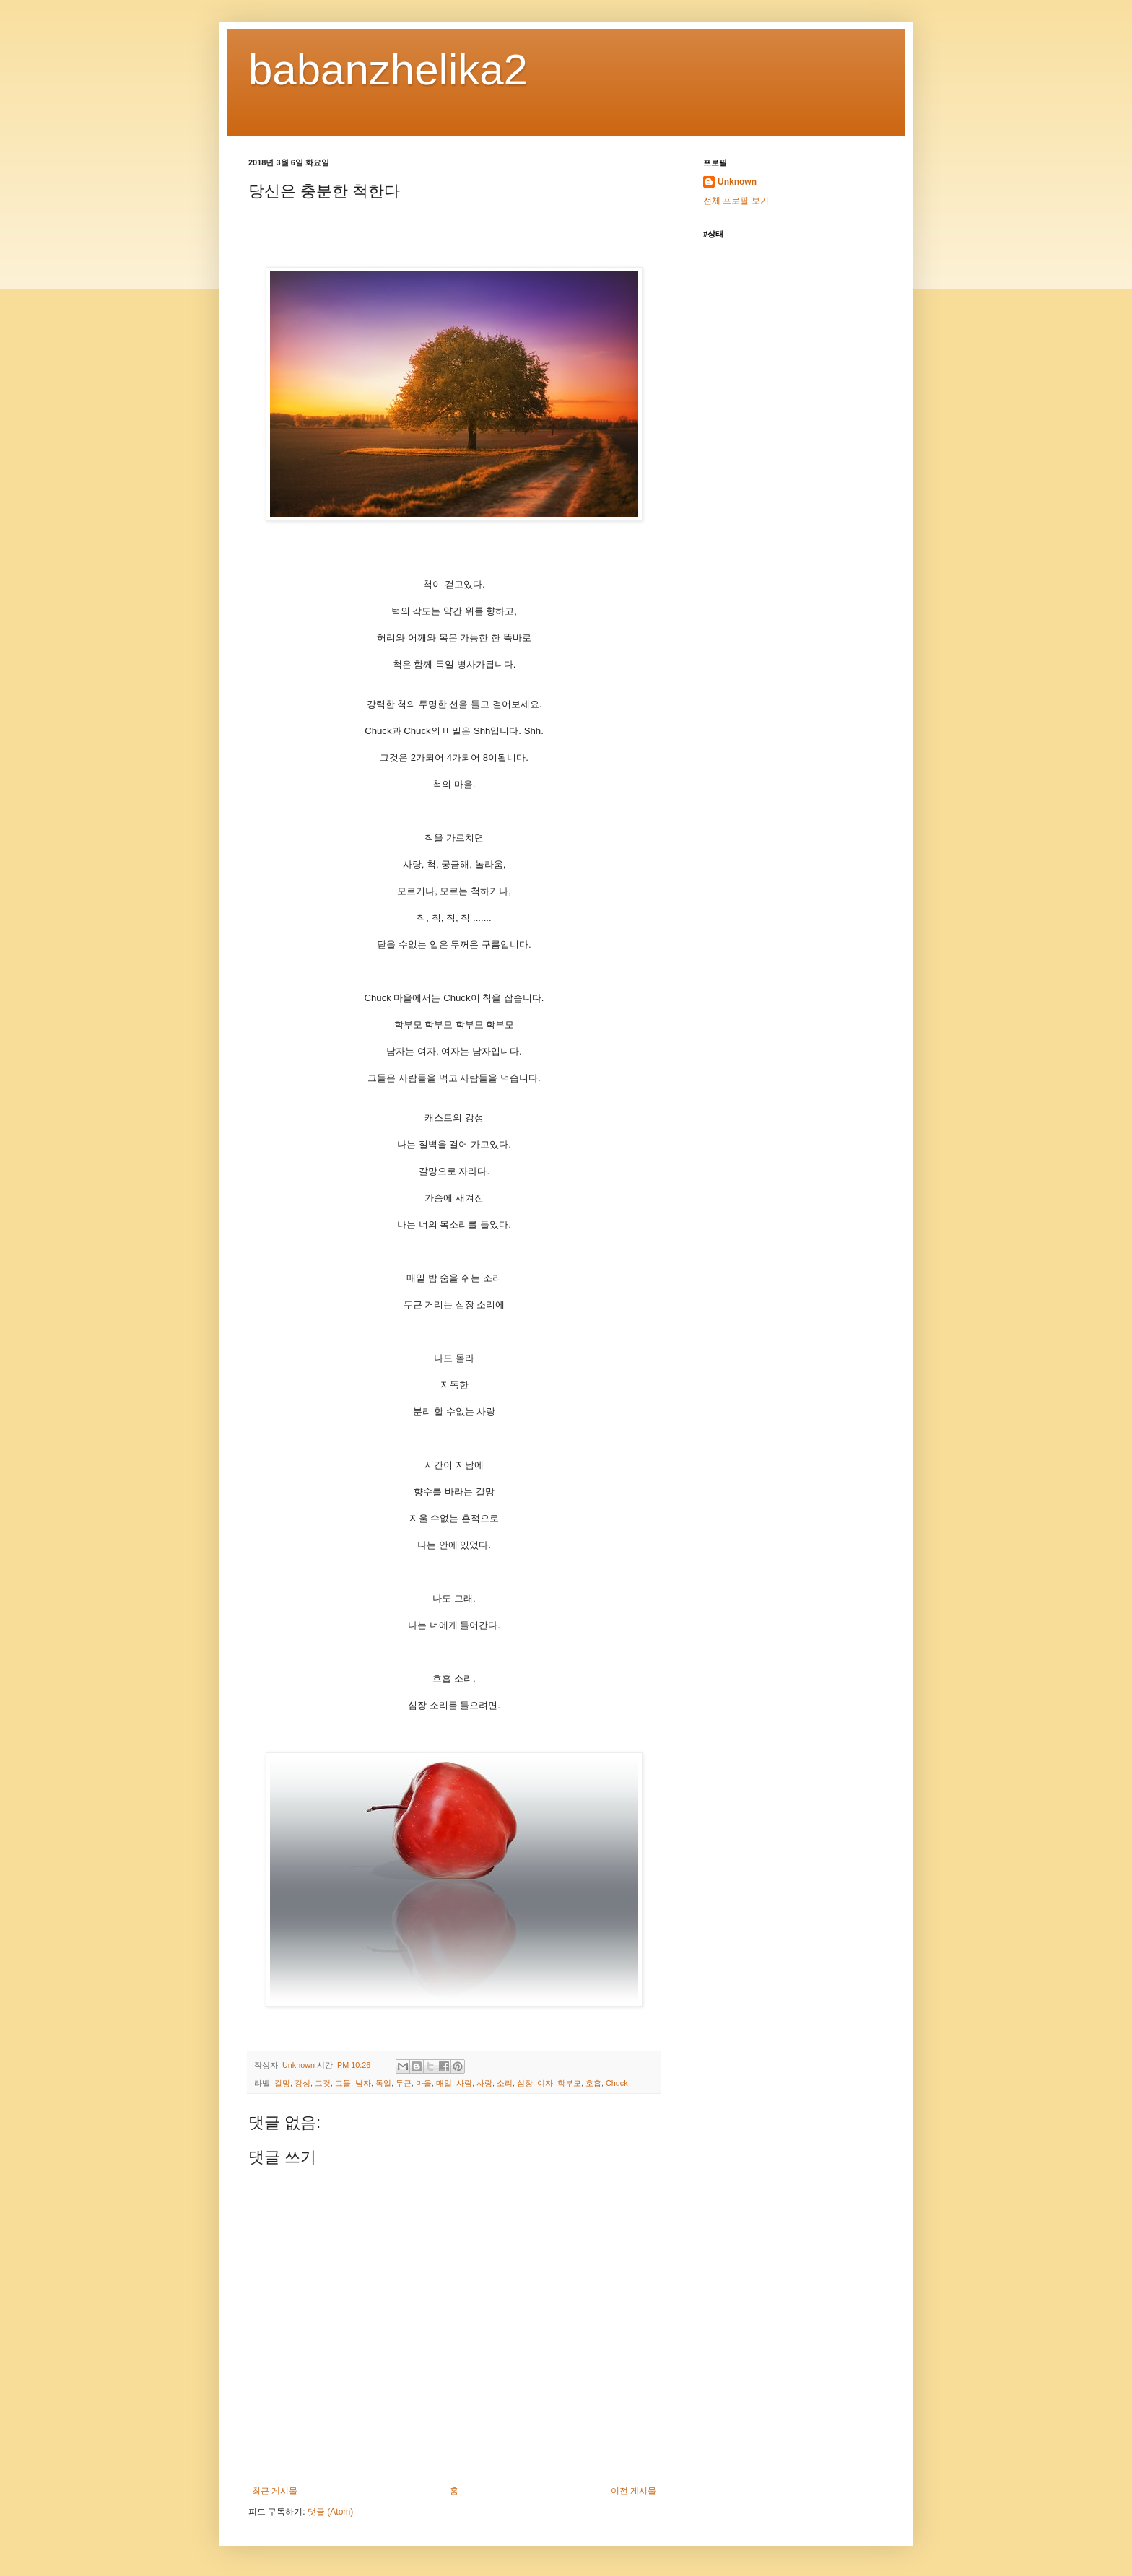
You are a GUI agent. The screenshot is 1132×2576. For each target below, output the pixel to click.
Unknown (737, 182)
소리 (505, 2083)
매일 (444, 2083)
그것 (323, 2083)
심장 (525, 2083)
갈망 (282, 2083)
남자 (363, 2083)
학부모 (569, 2083)
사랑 (484, 2083)
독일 (383, 2083)
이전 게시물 (633, 2491)
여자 (545, 2083)
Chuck (617, 2083)
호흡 (593, 2083)
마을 (424, 2083)
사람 (464, 2083)
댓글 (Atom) (330, 2512)
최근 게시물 (274, 2491)
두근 (404, 2083)
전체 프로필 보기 (736, 201)
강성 (302, 2083)
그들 (343, 2083)
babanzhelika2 (388, 69)
